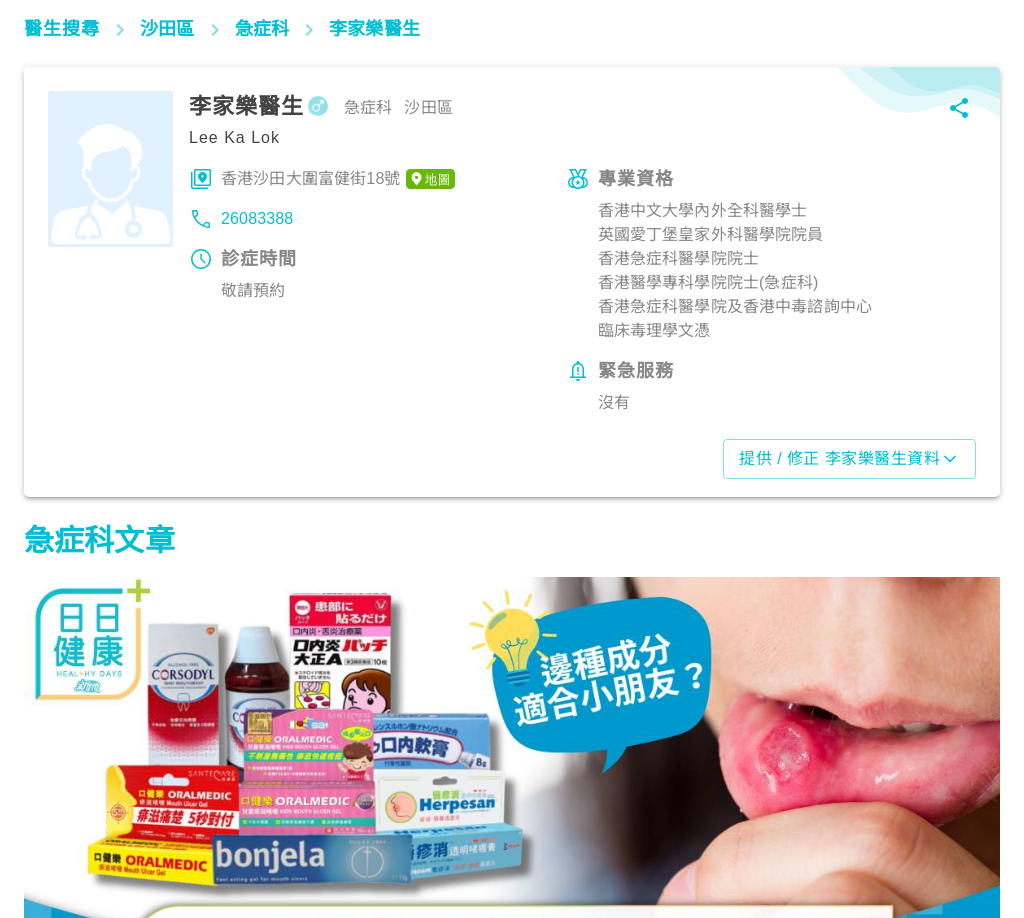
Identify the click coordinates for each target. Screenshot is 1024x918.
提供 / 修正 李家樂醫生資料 (849, 459)
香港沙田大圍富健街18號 (338, 179)
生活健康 (64, 830)
